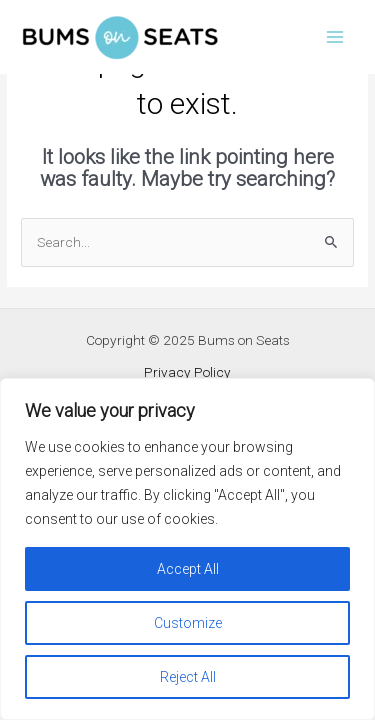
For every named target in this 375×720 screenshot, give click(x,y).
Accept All (188, 569)
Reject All (188, 677)
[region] (187, 549)
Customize (188, 623)
